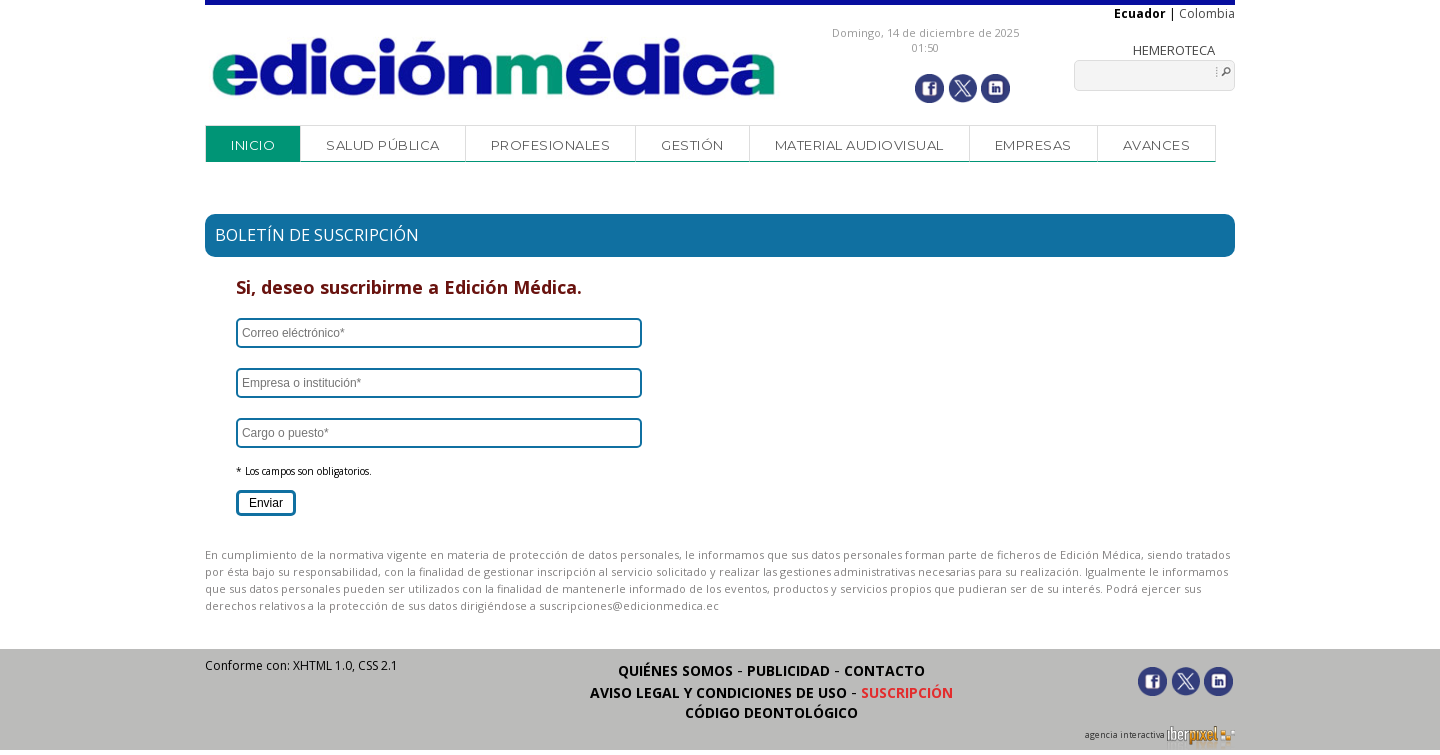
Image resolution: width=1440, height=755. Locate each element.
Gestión (692, 145)
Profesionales (551, 145)
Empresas (1033, 145)
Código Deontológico (771, 712)
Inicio (253, 145)
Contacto (884, 670)
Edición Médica (494, 67)
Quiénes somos (675, 670)
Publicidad (788, 670)
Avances (1157, 145)
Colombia (1207, 13)
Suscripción (907, 692)
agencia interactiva (1160, 738)
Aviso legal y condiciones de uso (718, 692)
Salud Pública (383, 145)
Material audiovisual (859, 145)
